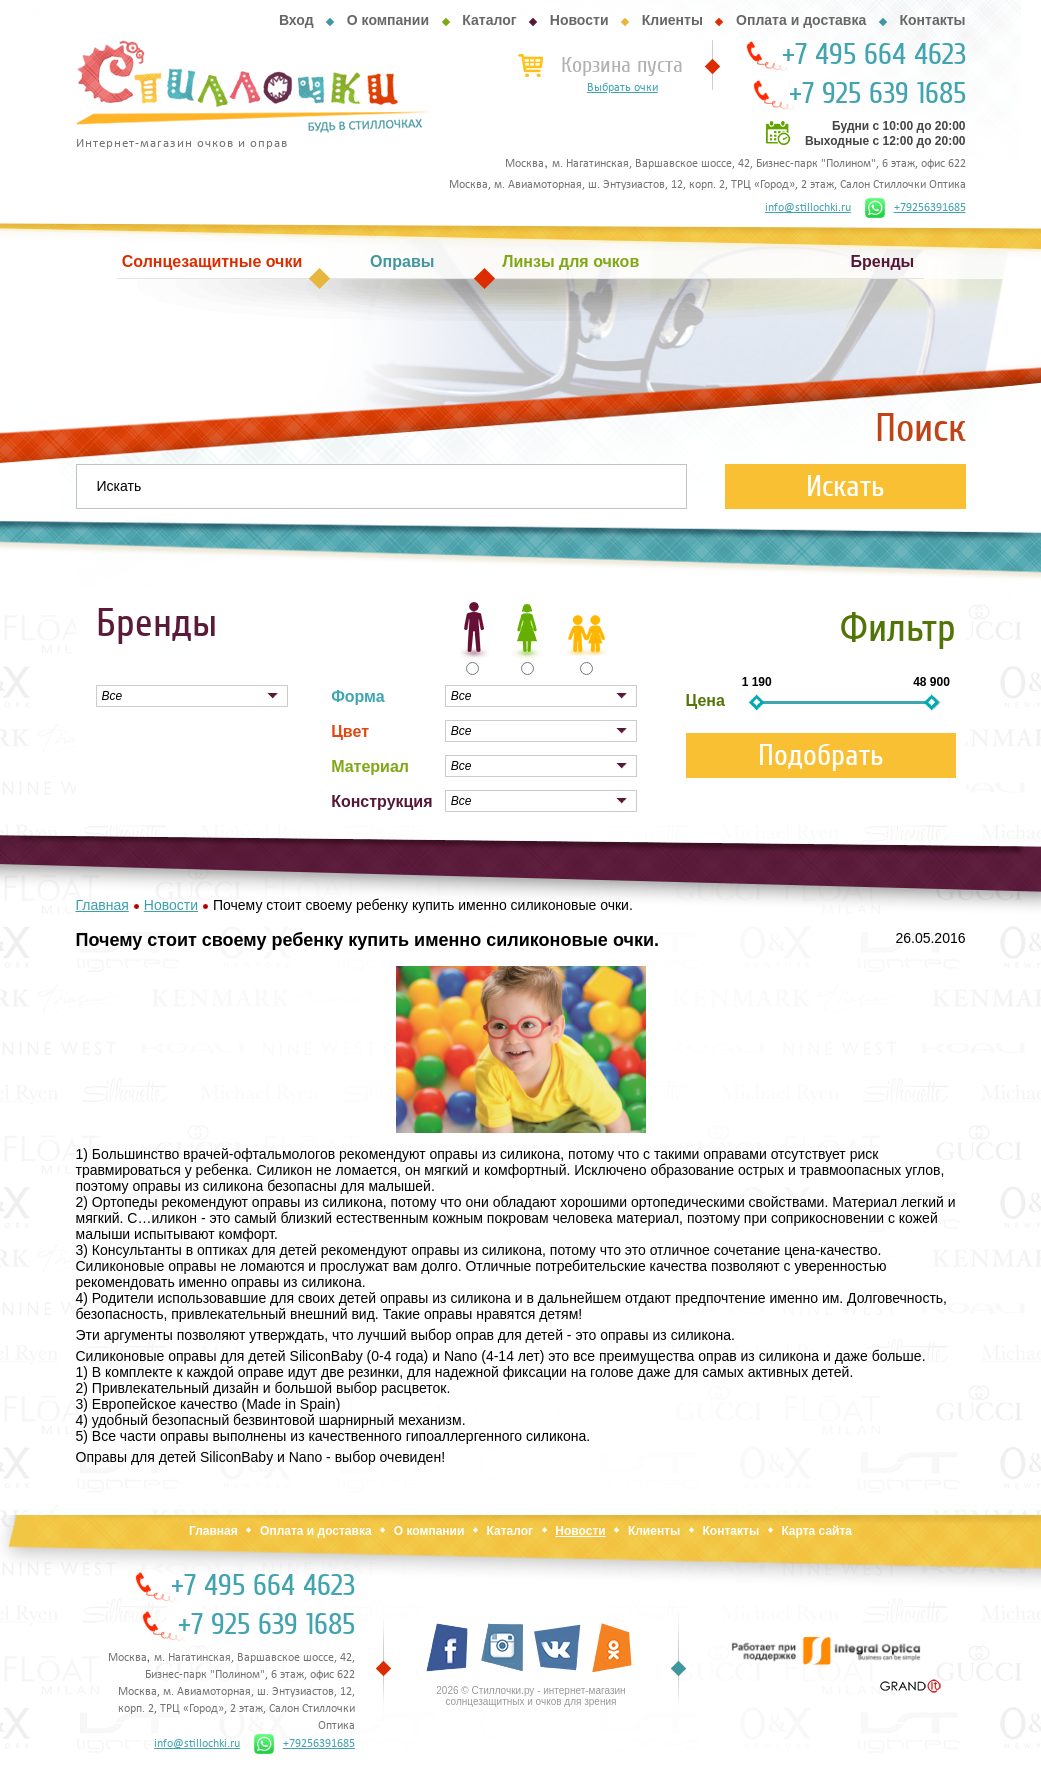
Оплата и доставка (801, 20)
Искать (845, 486)
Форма (358, 696)
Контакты (932, 20)
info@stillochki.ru (808, 208)
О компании (388, 20)
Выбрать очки (622, 88)
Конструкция (381, 801)
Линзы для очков (570, 261)
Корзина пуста (622, 65)
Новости (579, 20)
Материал (370, 766)
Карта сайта (816, 1531)
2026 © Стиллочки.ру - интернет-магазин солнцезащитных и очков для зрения (530, 1696)
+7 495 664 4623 (874, 55)
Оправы (402, 261)
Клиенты (672, 20)
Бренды (883, 261)
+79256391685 (915, 208)
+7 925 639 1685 (877, 94)
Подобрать (821, 755)
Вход (296, 20)
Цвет (350, 731)
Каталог (489, 20)
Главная (213, 1531)
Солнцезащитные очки (212, 261)
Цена (705, 700)
